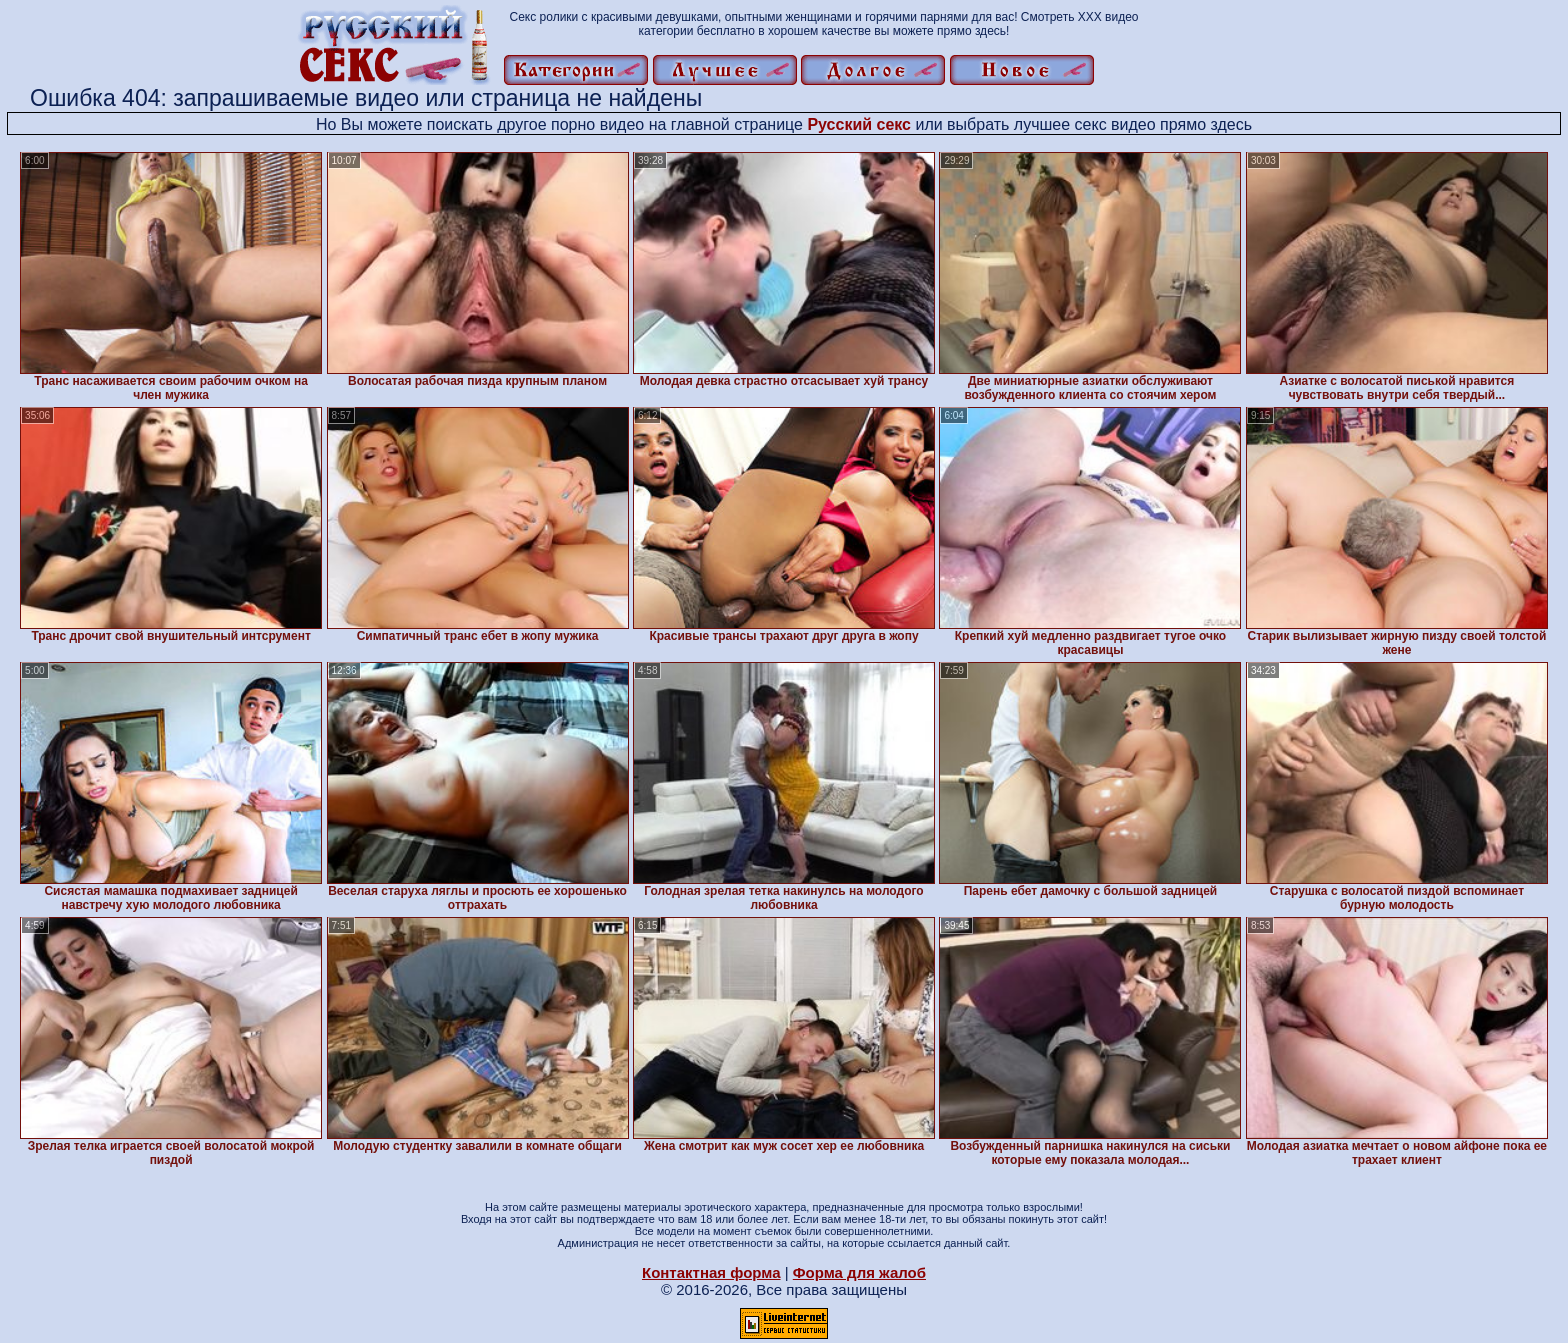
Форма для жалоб (859, 1272)
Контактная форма (711, 1272)
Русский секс (859, 124)
